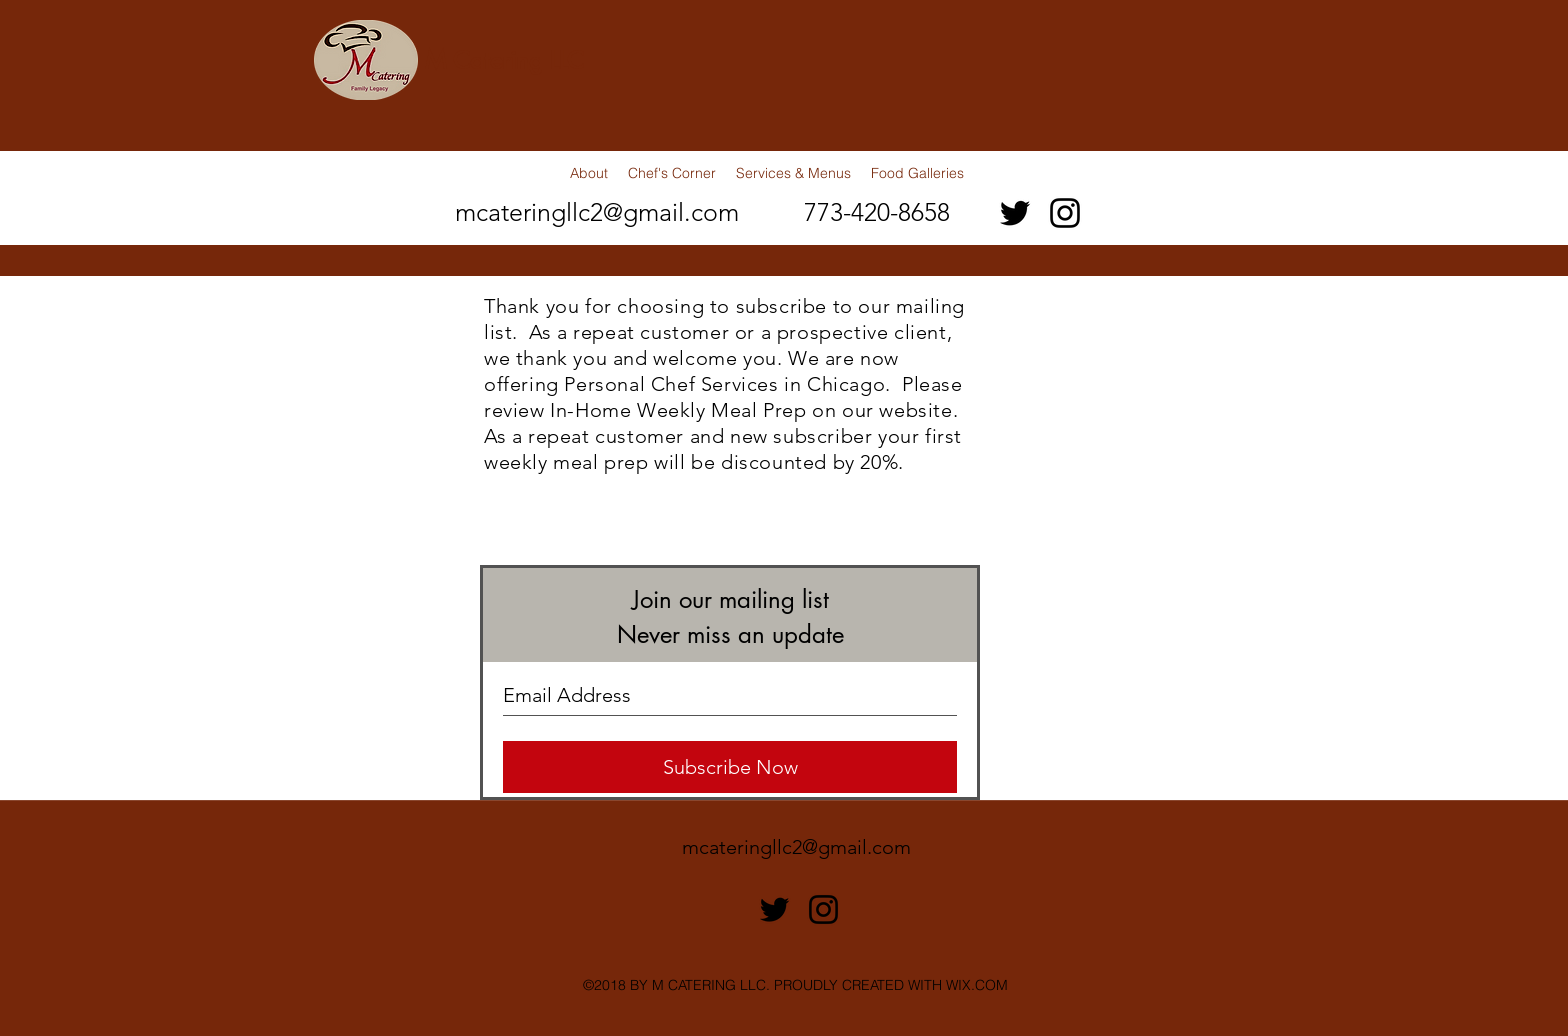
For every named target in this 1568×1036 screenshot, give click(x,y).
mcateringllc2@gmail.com (597, 212)
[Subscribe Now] (730, 767)
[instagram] (1065, 213)
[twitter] (1015, 213)
